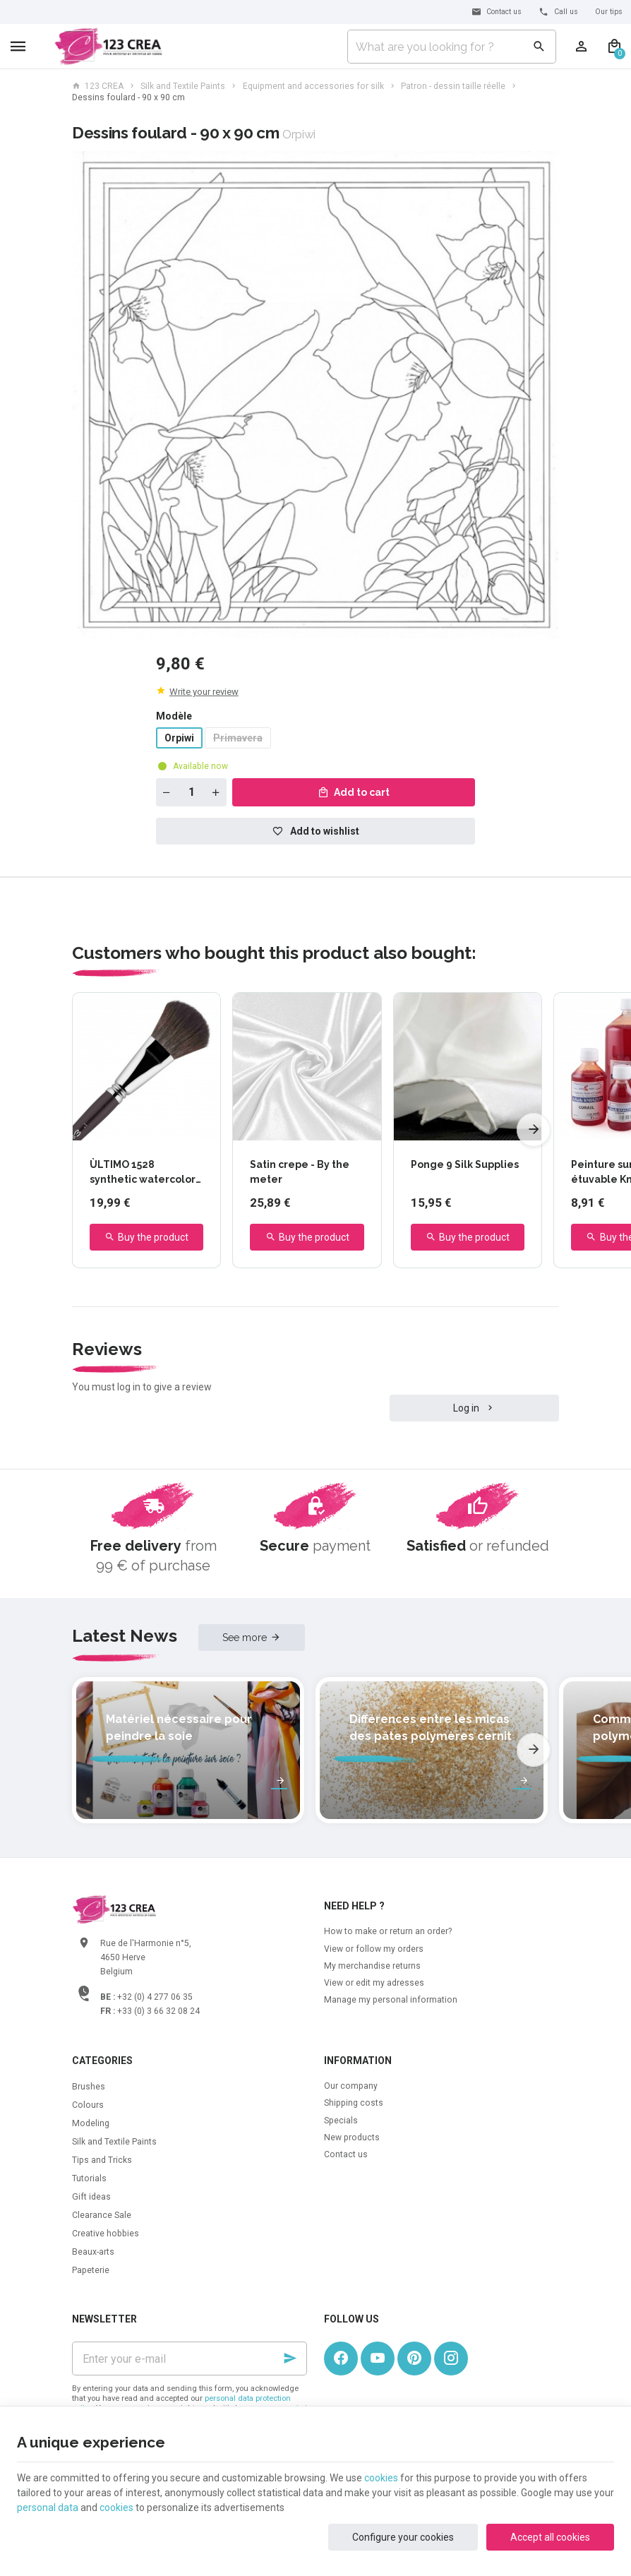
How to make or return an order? (388, 1931)
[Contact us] (497, 12)
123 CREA (98, 86)
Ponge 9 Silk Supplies (465, 1164)
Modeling (90, 2123)
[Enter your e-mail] (189, 2358)
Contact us (346, 2154)
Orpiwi (179, 738)
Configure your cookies (403, 2537)
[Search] (539, 47)
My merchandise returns (372, 1966)
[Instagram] (451, 2358)
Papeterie (90, 2270)
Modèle (175, 716)
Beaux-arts (93, 2252)
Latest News (124, 1636)
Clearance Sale (101, 2215)
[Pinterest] (414, 2358)
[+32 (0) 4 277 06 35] (558, 12)
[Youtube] (378, 2358)
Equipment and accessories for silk (313, 86)
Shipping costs (353, 2103)
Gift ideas (91, 2197)
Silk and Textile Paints (182, 86)
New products (352, 2137)
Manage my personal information (390, 2000)
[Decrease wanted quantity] (166, 792)
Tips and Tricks (102, 2160)
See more (244, 1637)
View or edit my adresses (374, 1983)
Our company (351, 2086)
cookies (381, 2477)
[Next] (534, 1130)
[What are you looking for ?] (451, 47)
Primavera (238, 738)
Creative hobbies (105, 2233)
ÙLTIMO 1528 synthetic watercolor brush (143, 1173)
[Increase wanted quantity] (216, 792)
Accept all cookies (550, 2537)
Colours (88, 2105)
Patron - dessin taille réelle (453, 86)
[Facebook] (341, 2358)
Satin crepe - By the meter (299, 1172)
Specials (341, 2120)
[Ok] (290, 2358)
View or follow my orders (373, 1949)
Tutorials (89, 2178)
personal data (47, 2507)
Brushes (88, 2087)
